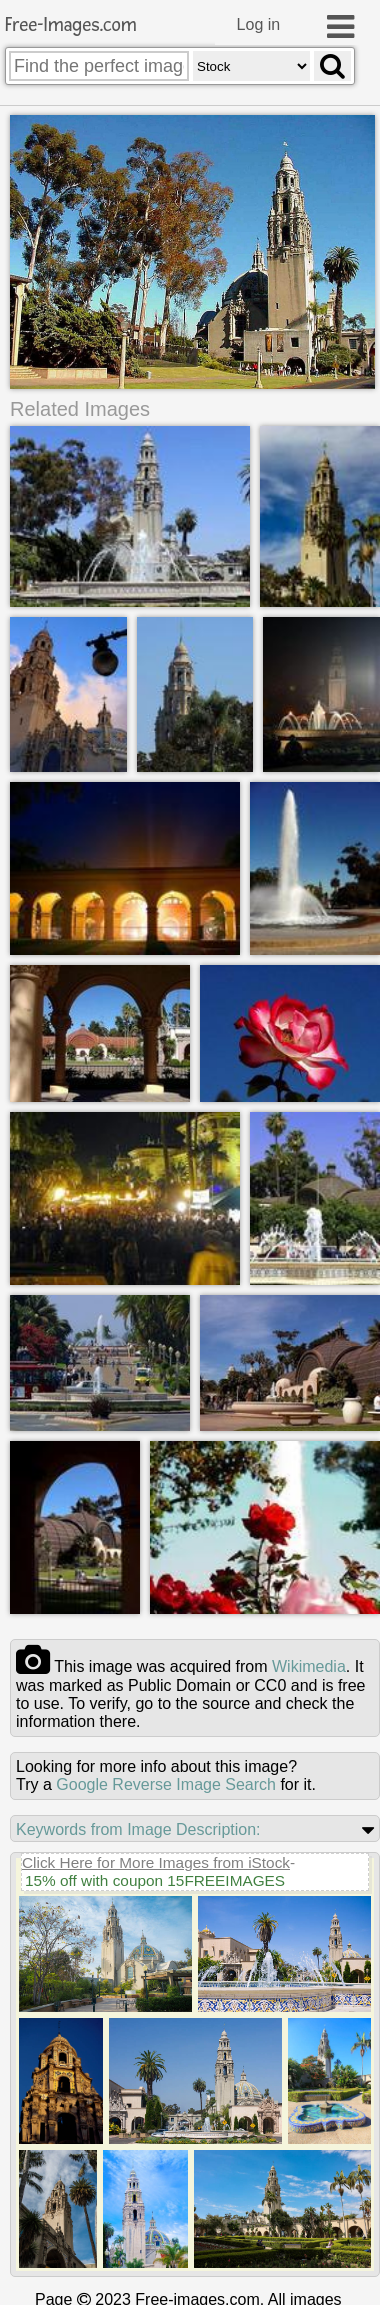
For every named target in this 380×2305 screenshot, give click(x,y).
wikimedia (309, 1665)
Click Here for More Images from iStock (156, 1861)
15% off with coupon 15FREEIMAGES (155, 1879)
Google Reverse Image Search (166, 1783)
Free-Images (71, 25)
